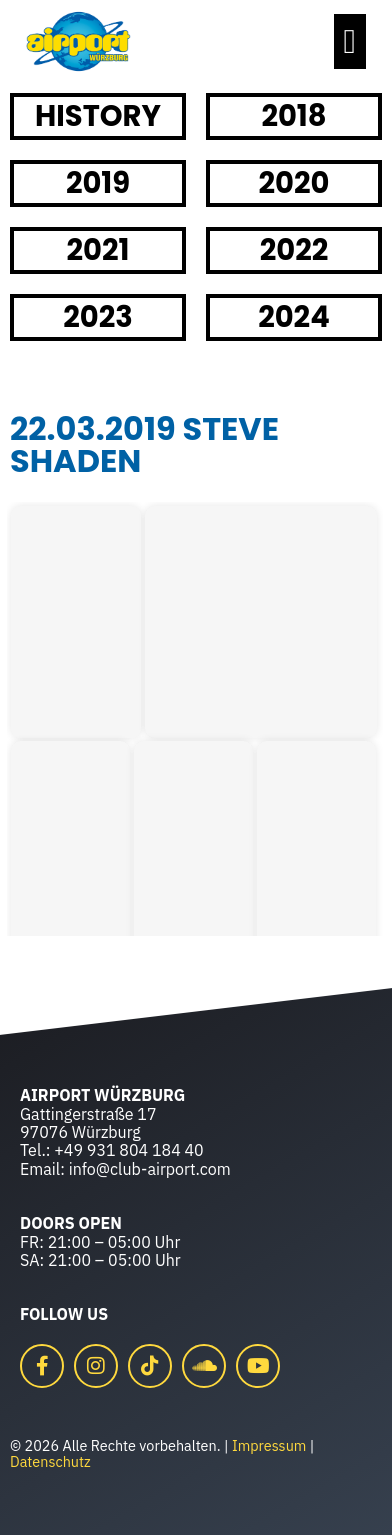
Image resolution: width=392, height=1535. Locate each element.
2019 (98, 183)
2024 (294, 317)
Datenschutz (50, 1461)
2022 (294, 250)
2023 (98, 317)
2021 (98, 250)
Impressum (269, 1445)
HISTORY (98, 116)
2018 (293, 116)
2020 (294, 183)
